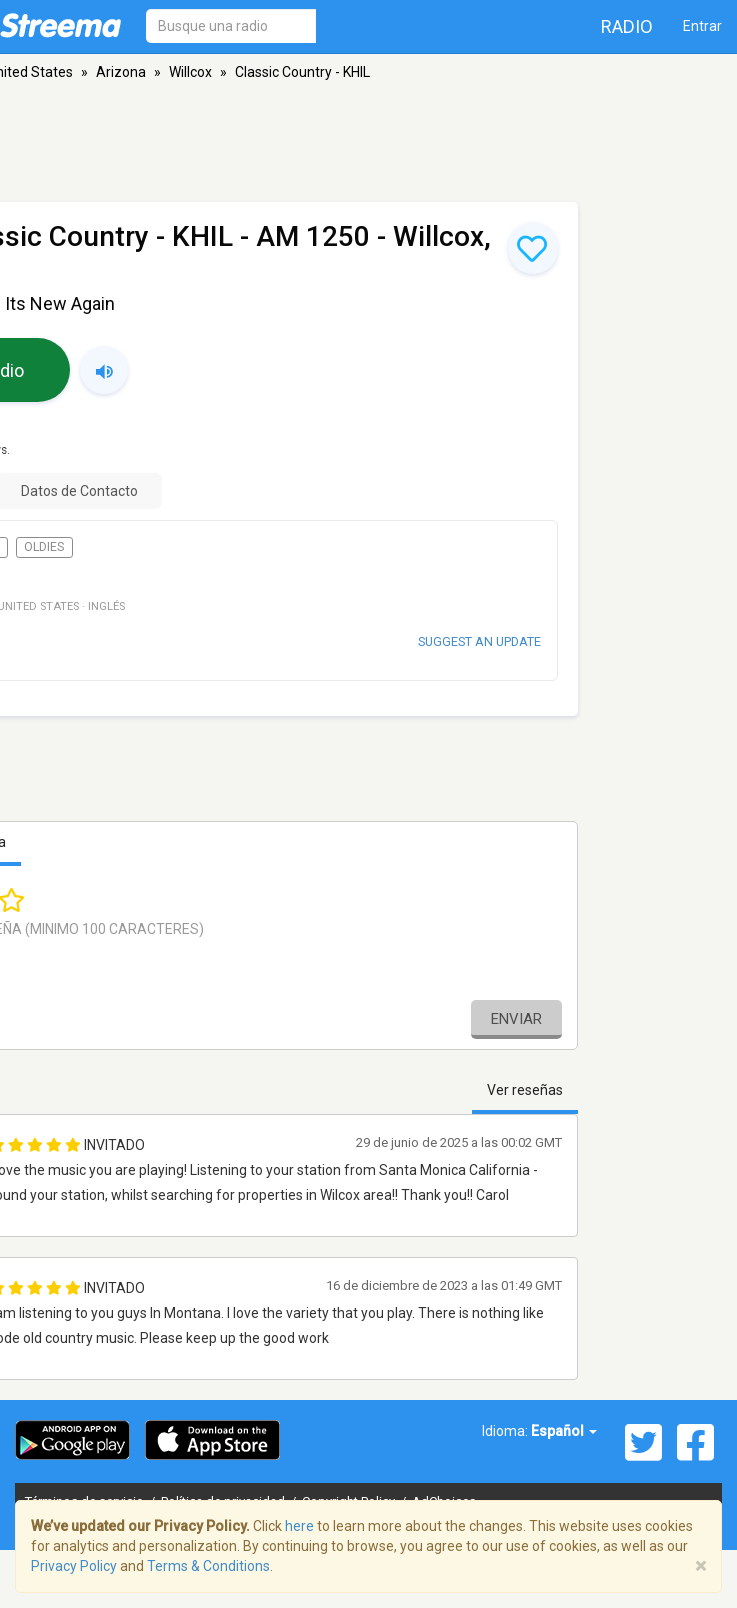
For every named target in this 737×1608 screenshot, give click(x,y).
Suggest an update (479, 641)
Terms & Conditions (208, 1566)
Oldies (44, 547)
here (299, 1526)
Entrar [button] (702, 26)
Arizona (121, 72)
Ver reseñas (525, 1090)
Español (564, 1431)
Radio (627, 26)
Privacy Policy (74, 1566)
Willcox (190, 72)
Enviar (516, 1019)
